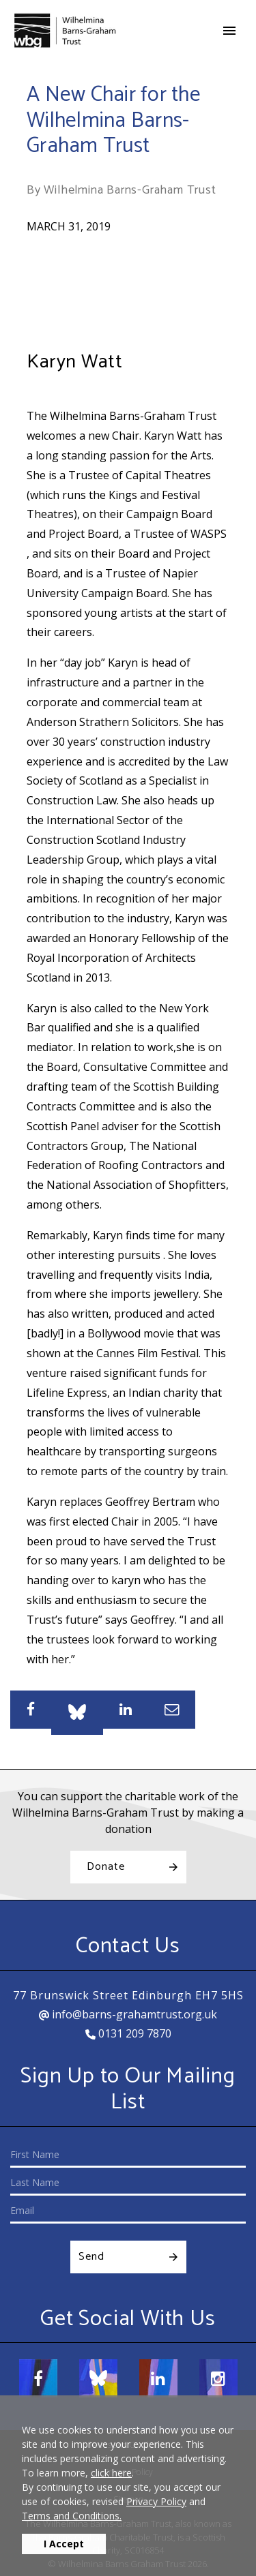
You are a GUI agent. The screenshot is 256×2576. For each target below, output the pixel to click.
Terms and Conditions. (72, 2515)
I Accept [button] (64, 2543)
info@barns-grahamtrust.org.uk (128, 2014)
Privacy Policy (156, 2501)
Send (91, 2256)
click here (111, 2472)
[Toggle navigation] (229, 31)
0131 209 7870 (128, 2033)
